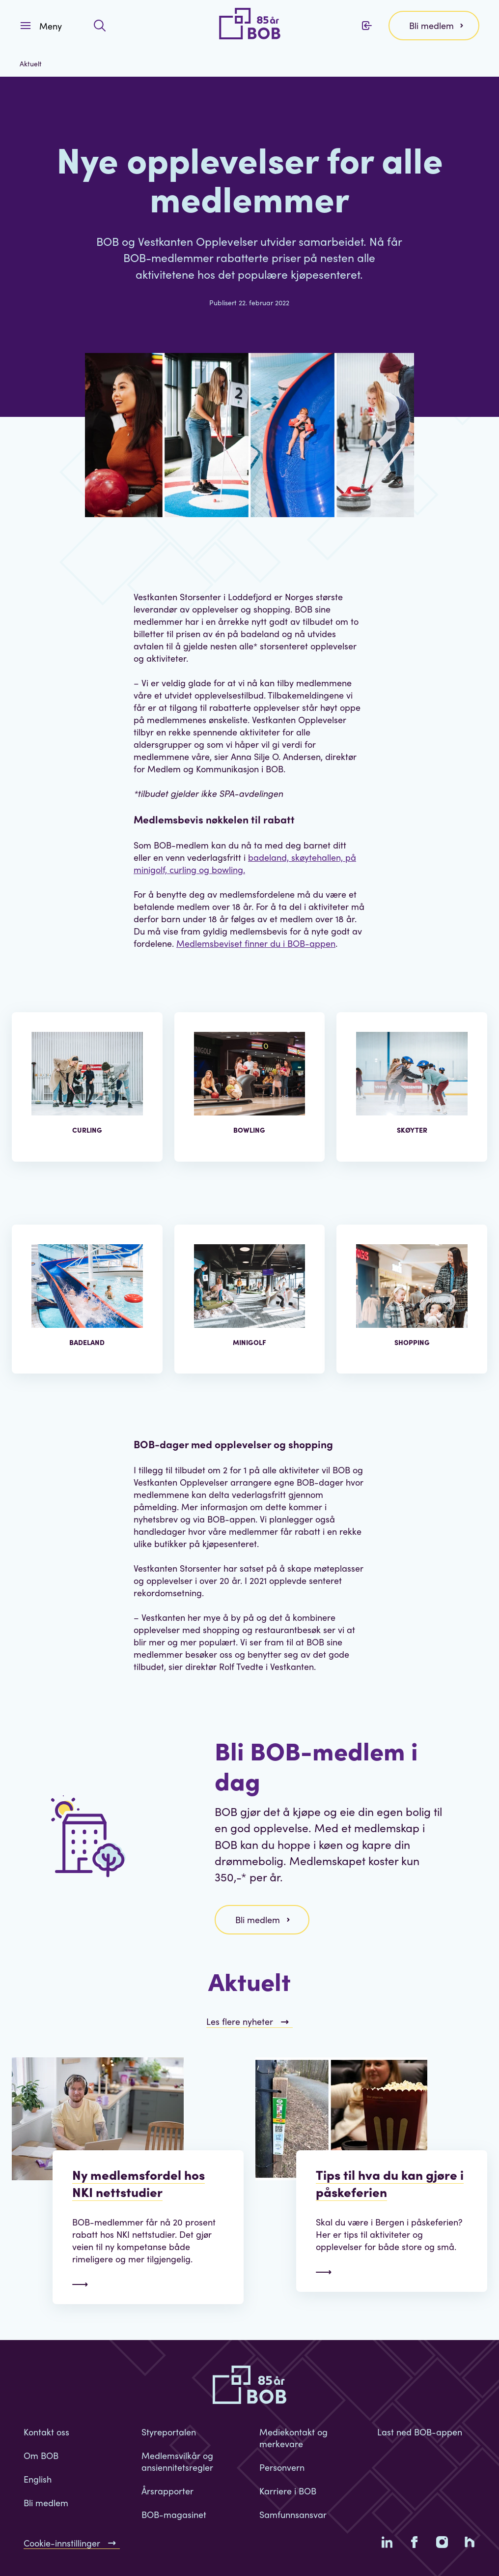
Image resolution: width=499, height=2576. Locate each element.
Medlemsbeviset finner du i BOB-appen (255, 943)
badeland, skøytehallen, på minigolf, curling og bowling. (245, 863)
